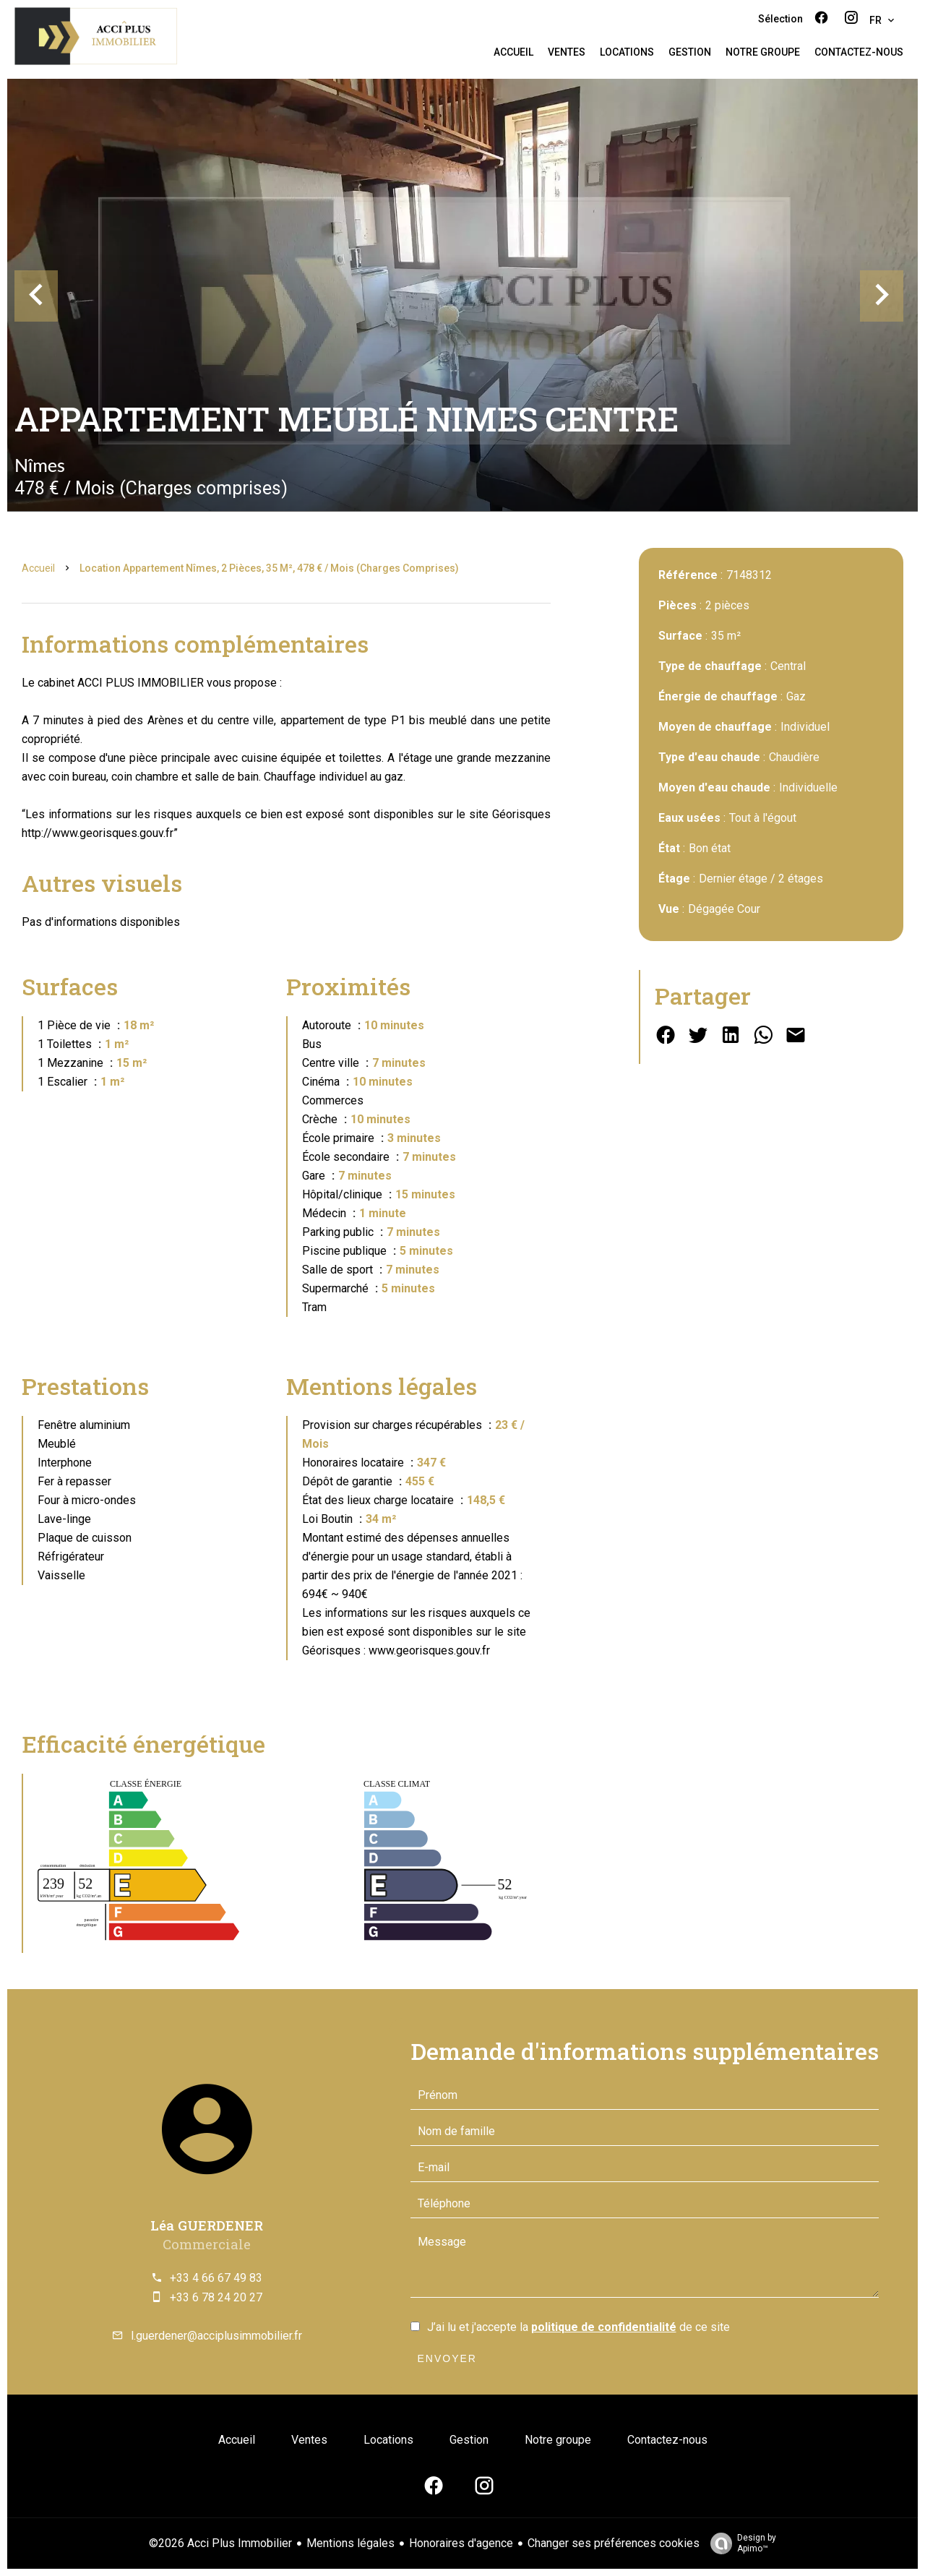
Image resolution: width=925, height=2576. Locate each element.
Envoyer (447, 2358)
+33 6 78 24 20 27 (216, 2297)
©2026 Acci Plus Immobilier (220, 2543)
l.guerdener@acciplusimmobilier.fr (216, 2336)
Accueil (38, 568)
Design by (739, 2543)
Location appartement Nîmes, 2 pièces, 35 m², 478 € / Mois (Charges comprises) (269, 568)
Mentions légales (350, 2543)
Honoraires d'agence (461, 2543)
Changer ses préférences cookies (614, 2543)
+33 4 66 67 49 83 (216, 2278)
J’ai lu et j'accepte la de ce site (578, 2327)
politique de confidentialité (603, 2327)
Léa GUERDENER (206, 2225)
